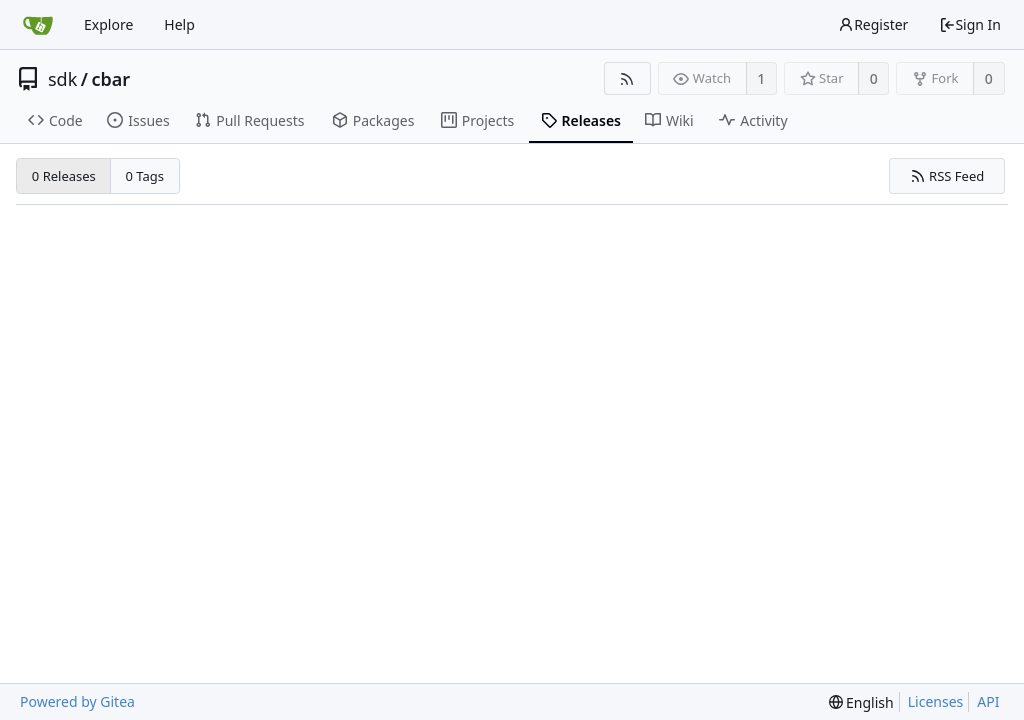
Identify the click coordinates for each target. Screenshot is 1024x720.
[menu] (861, 702)
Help (179, 24)
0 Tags (145, 176)
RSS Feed (947, 176)
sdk (62, 79)
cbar (111, 79)
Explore (108, 24)
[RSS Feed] (627, 78)
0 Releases (64, 176)
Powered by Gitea (77, 701)
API (988, 701)
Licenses (936, 701)
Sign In (970, 24)
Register (873, 24)
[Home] (38, 25)
